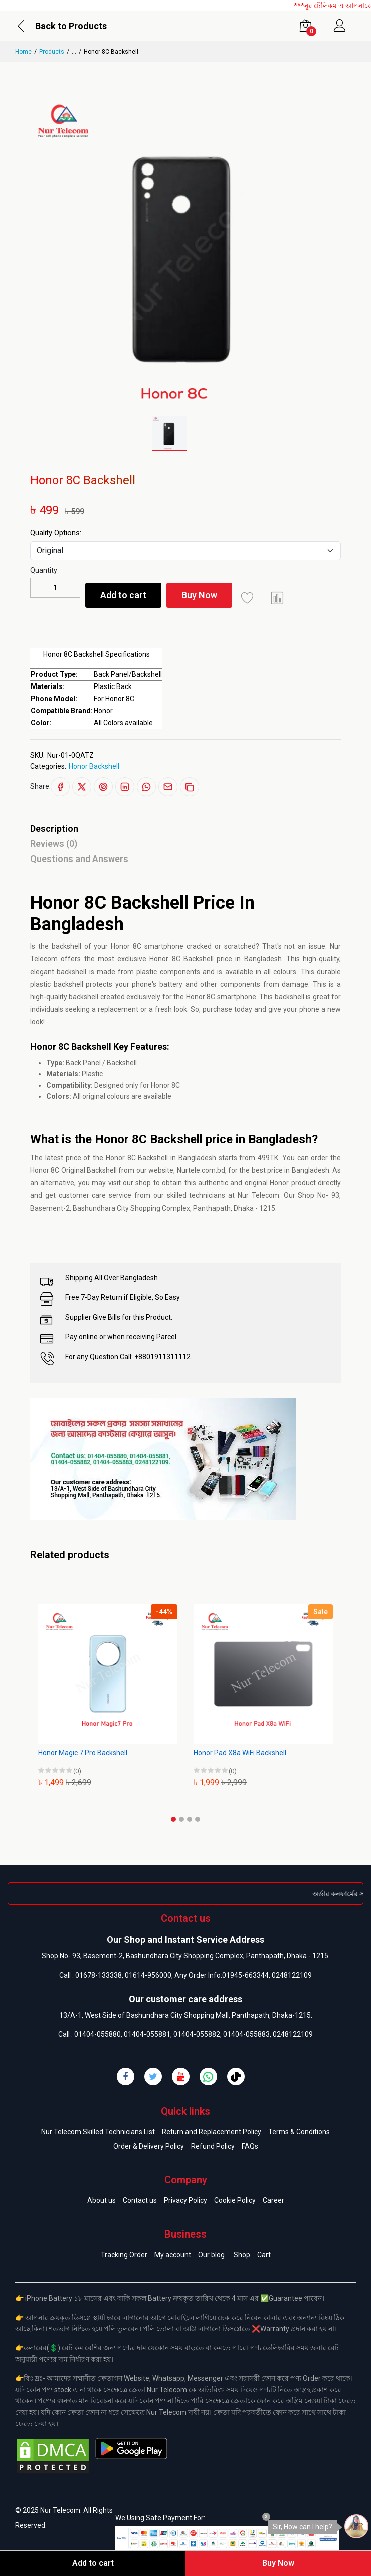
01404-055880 (97, 2034)
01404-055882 (196, 2034)
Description (54, 828)
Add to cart (123, 595)
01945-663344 (245, 1975)
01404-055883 (246, 2034)
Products (51, 51)
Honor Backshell (94, 766)
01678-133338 (98, 1975)
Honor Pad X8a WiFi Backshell (240, 1753)
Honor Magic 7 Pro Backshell (82, 1753)
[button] (173, 1819)
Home (23, 51)
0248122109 (292, 1975)
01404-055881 (147, 2034)
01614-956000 (148, 1975)
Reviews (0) (53, 843)
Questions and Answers (79, 858)
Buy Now (199, 595)
